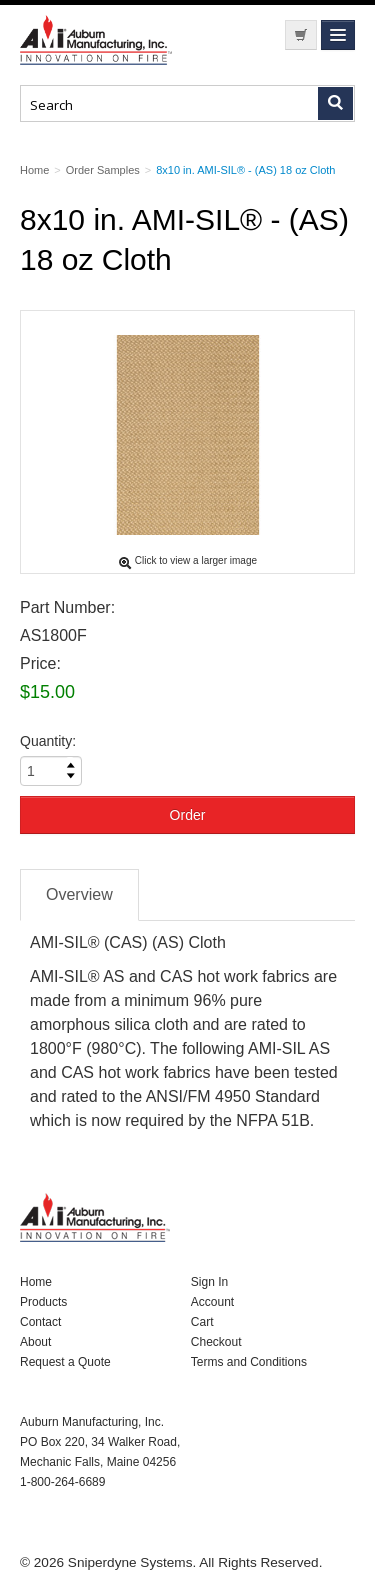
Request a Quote (65, 1362)
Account (212, 1302)
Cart (202, 1322)
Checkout (216, 1342)
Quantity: (48, 741)
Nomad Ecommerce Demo (100, 40)
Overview (79, 894)
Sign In (209, 1282)
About (35, 1342)
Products (43, 1302)
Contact (40, 1322)
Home (36, 1282)
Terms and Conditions (249, 1362)
